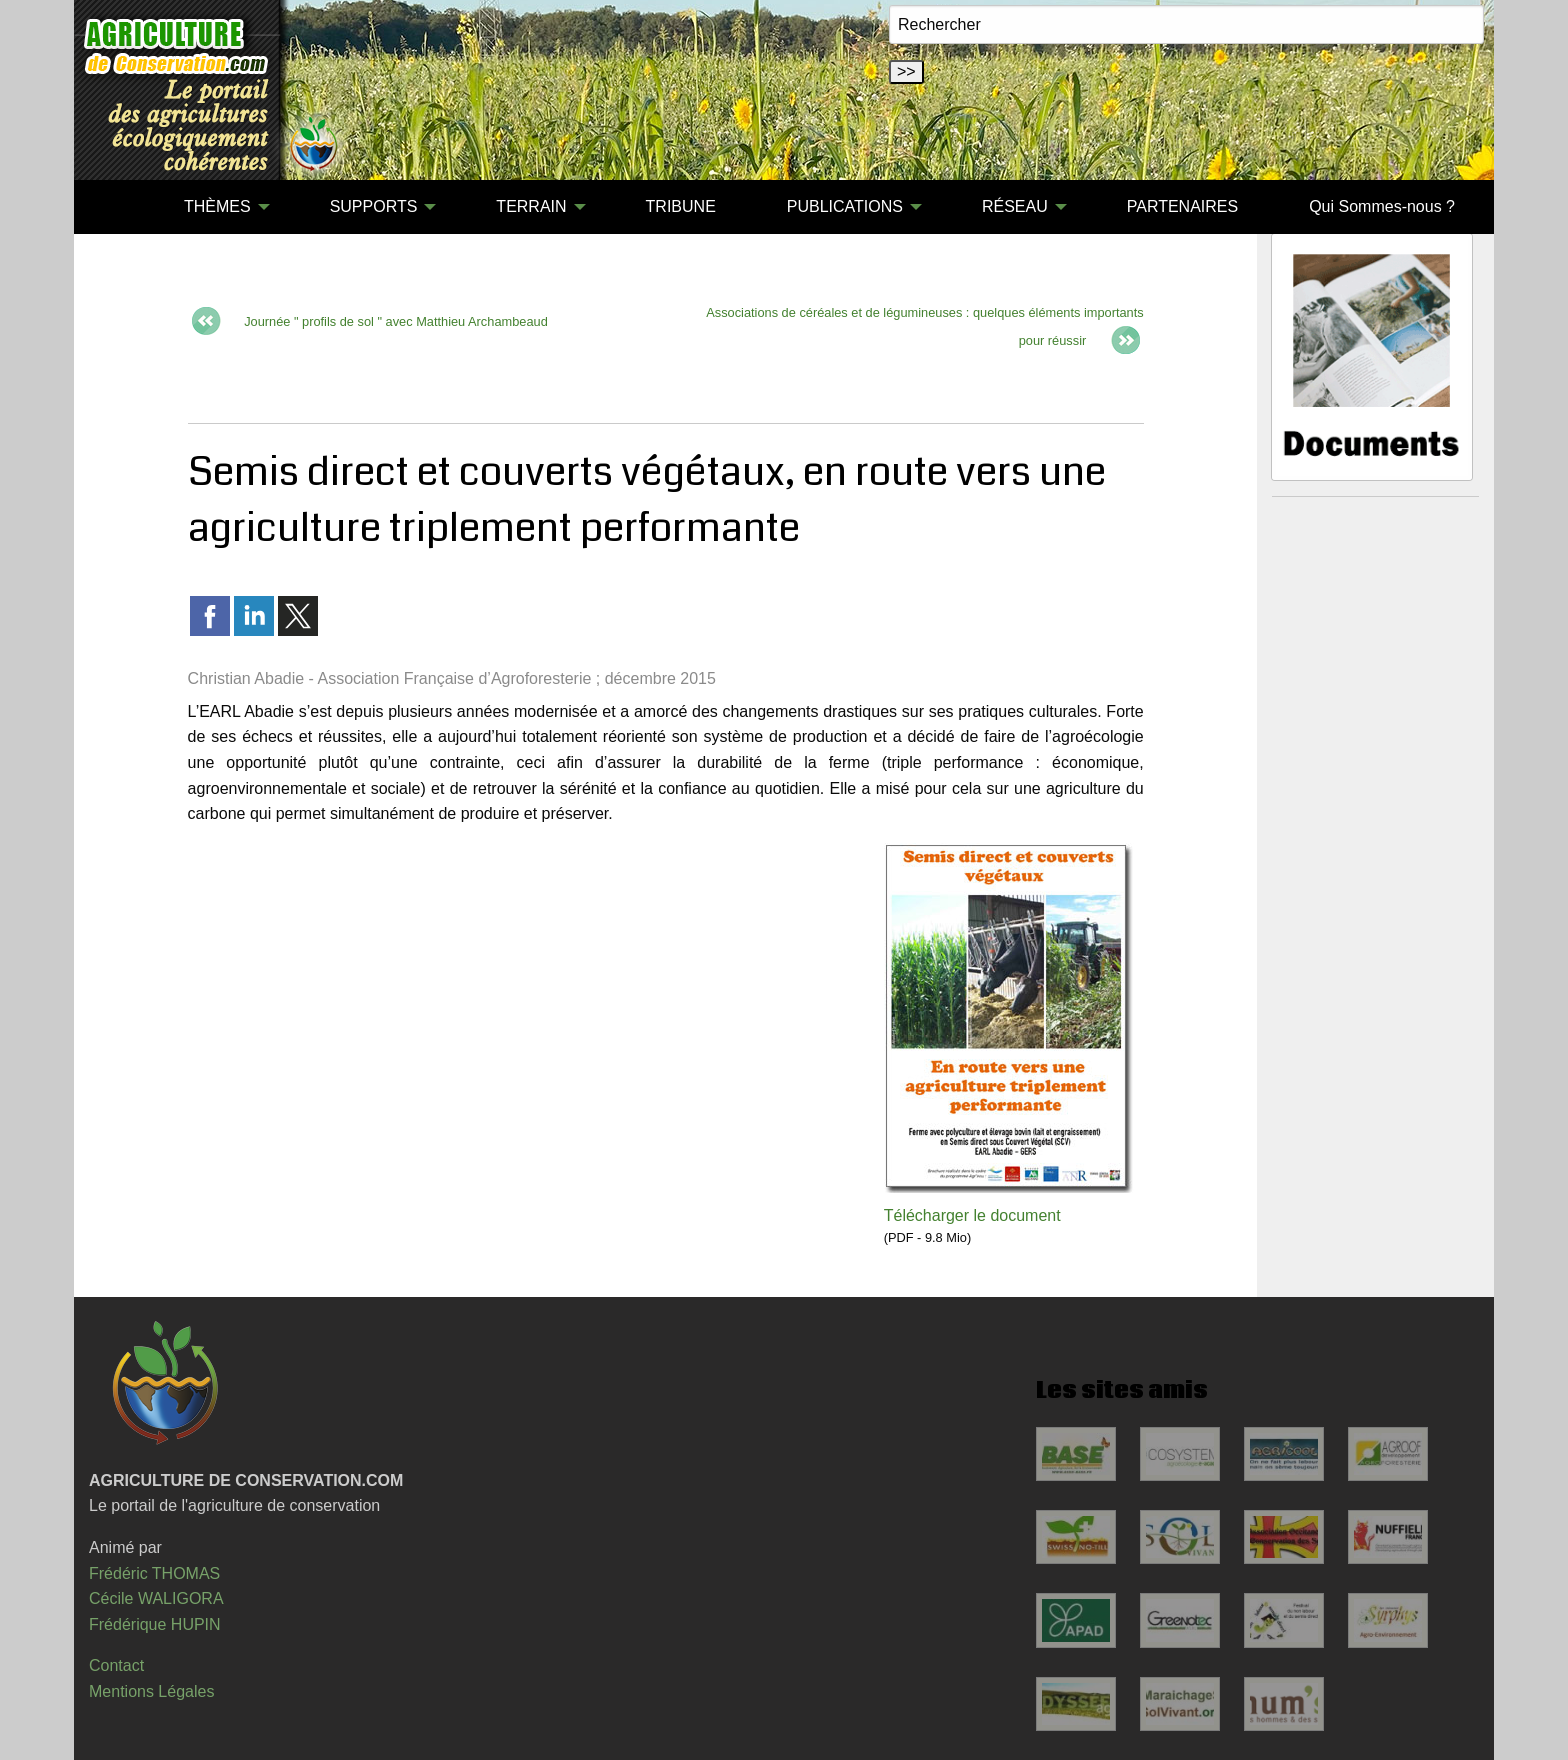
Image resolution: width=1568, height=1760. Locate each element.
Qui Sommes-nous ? (1382, 206)
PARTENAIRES (1182, 206)
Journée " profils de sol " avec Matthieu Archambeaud (394, 321)
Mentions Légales (151, 1691)
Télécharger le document (972, 1215)
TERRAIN (531, 206)
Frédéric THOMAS (154, 1573)
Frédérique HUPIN (155, 1624)
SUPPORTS (374, 206)
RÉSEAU (1015, 206)
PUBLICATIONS (845, 206)
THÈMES (217, 206)
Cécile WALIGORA (156, 1598)
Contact (116, 1665)
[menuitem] (113, 207)
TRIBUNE (681, 206)
